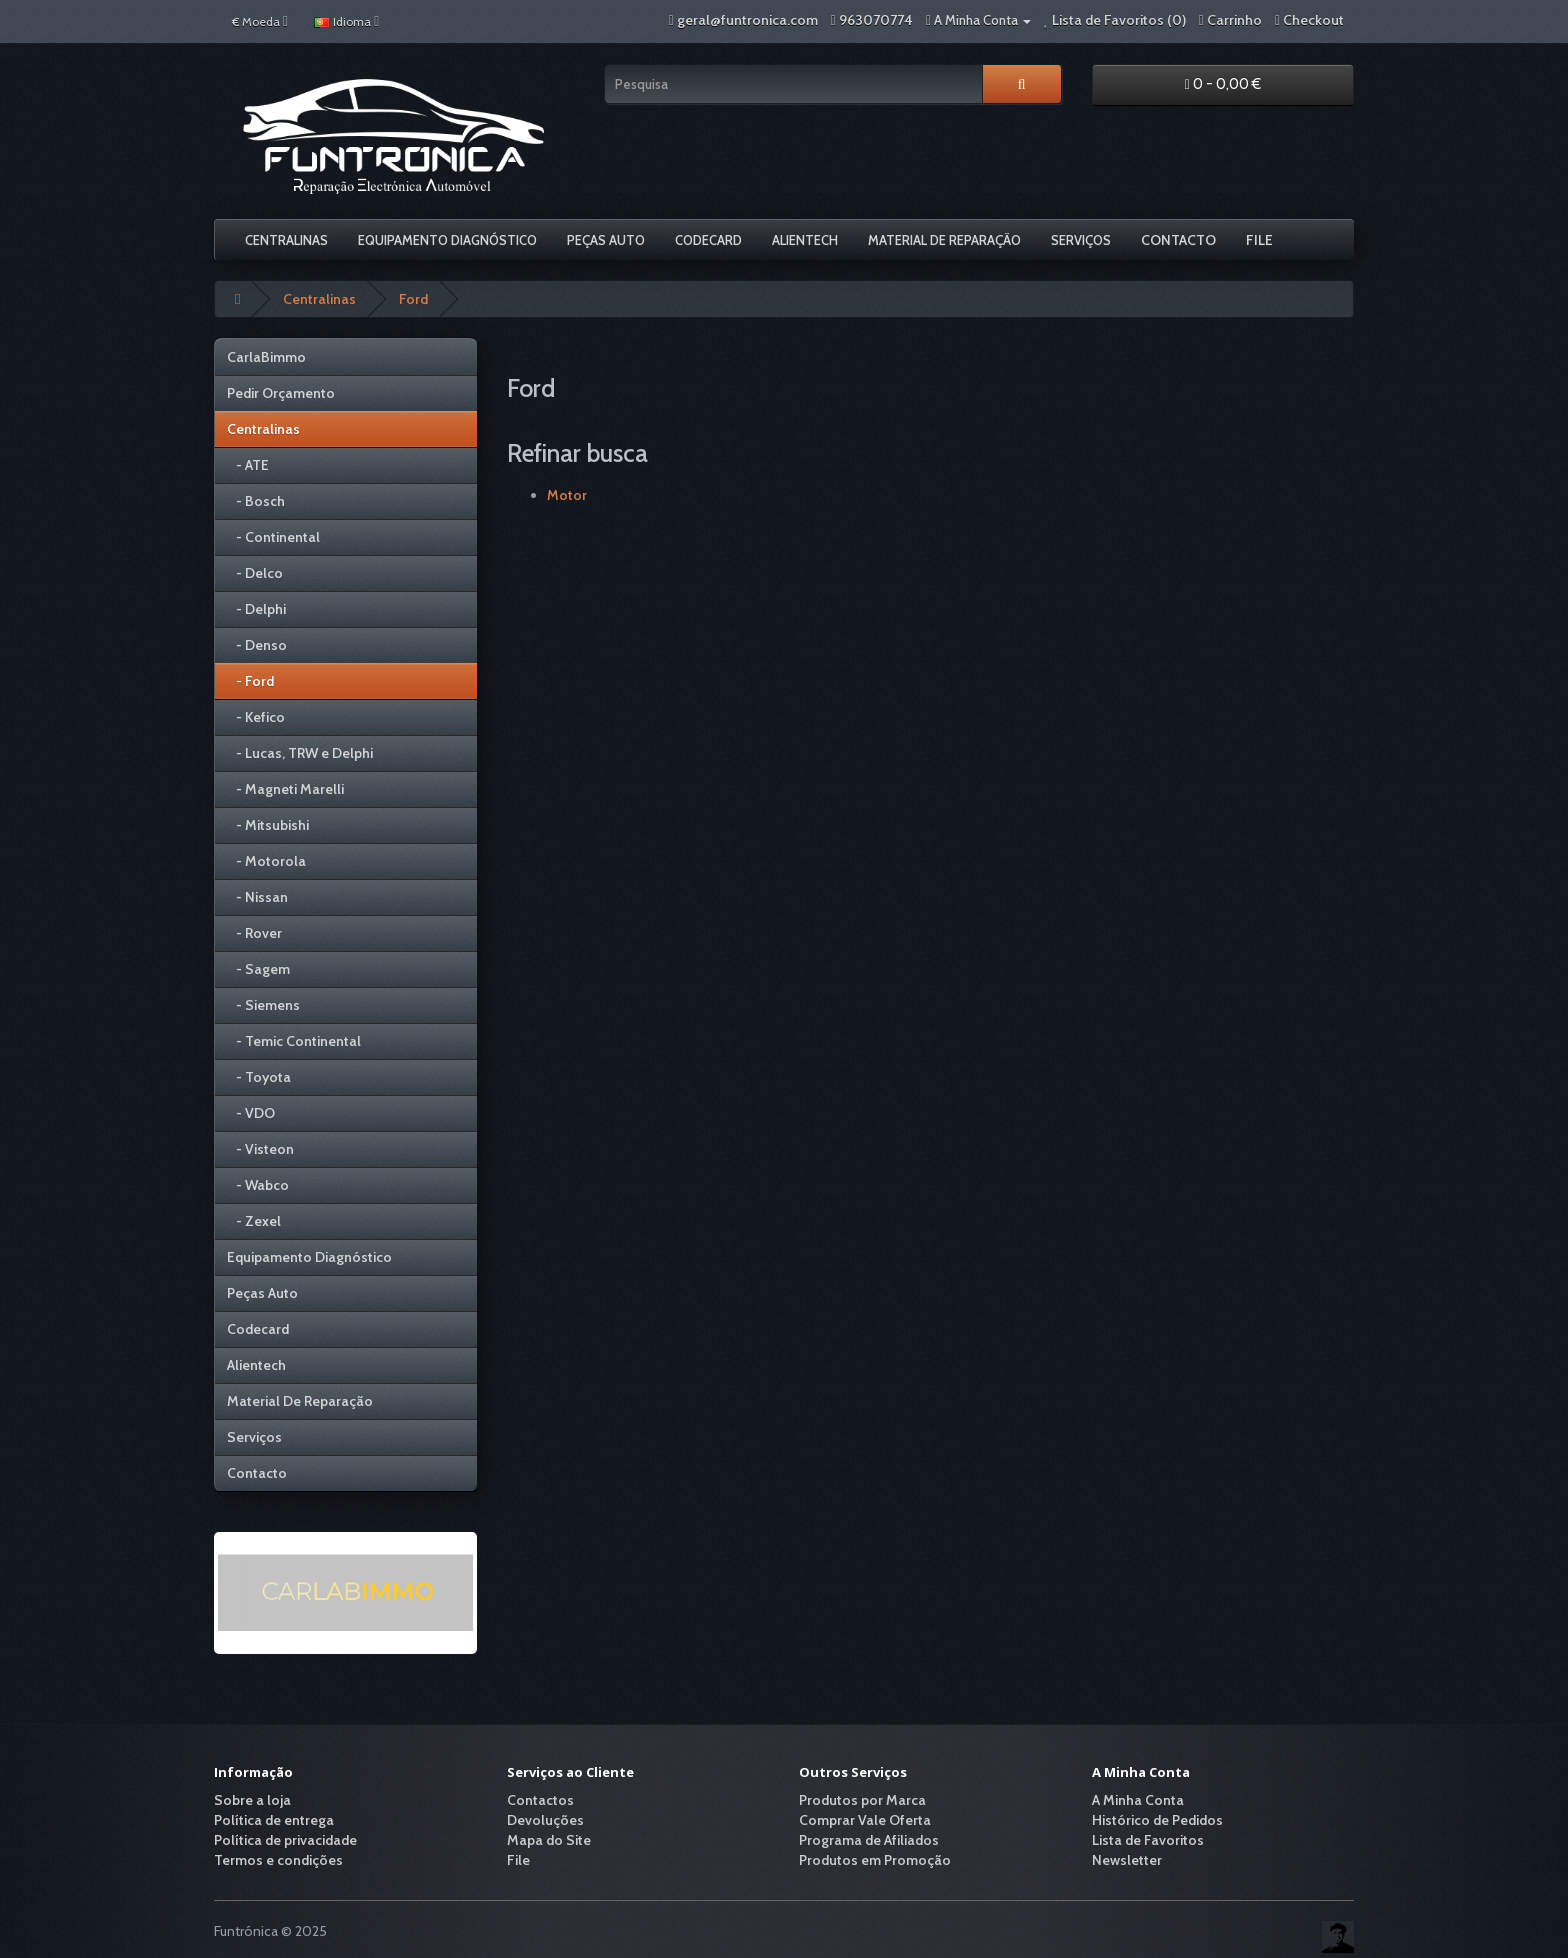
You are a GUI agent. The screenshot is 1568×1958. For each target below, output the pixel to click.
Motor (567, 495)
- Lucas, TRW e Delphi (300, 753)
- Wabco (258, 1185)
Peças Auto (606, 240)
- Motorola (266, 861)
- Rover (254, 933)
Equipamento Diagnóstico (447, 240)
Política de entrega (274, 1820)
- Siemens (263, 1005)
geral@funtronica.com (747, 20)
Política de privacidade (285, 1840)
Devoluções (545, 1820)
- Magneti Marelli (285, 789)
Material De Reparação (944, 240)
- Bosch (256, 501)
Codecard (708, 240)
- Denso (257, 645)
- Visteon (260, 1149)
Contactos (540, 1800)
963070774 (876, 20)
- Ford (250, 681)
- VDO (251, 1113)
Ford (413, 299)
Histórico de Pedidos (1157, 1820)
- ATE (248, 465)
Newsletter (1127, 1860)
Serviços (1081, 240)
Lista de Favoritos (1148, 1840)
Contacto (1178, 240)
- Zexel (254, 1221)
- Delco (255, 573)
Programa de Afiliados (869, 1840)
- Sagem (258, 969)
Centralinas (286, 240)
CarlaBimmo (266, 357)
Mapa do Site (549, 1840)
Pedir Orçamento (281, 393)
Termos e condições (278, 1860)
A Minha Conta (1138, 1800)
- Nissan (257, 897)
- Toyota (259, 1077)
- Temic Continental (294, 1041)
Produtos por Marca (862, 1800)
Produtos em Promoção (875, 1860)
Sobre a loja (252, 1800)
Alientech (805, 240)
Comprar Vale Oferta (865, 1820)
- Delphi (256, 609)
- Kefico (256, 717)
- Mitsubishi (268, 825)
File (1259, 240)
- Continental (273, 537)
